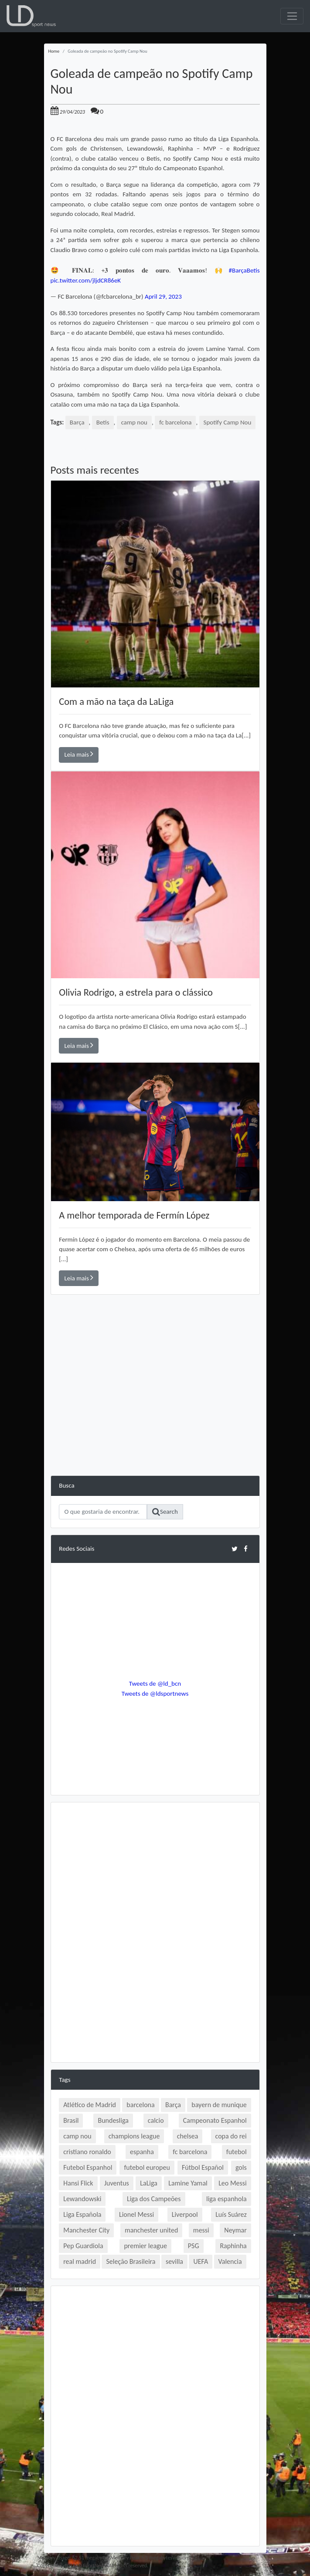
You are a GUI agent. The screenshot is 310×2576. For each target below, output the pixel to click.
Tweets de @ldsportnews (155, 1693)
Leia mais (79, 754)
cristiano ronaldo (87, 2152)
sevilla (174, 2261)
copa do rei (231, 2136)
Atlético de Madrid (89, 2105)
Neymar (235, 2230)
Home (54, 51)
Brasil (70, 2120)
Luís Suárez (231, 2214)
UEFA (200, 2261)
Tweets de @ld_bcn (155, 1683)
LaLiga (148, 2183)
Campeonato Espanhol (215, 2120)
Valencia (230, 2261)
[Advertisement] (155, 1414)
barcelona (140, 2105)
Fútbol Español (203, 2167)
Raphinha (233, 2246)
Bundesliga (113, 2120)
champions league (134, 2136)
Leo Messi (232, 2183)
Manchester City (86, 2230)
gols (241, 2167)
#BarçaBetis (244, 270)
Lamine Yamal (187, 2183)
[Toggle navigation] (291, 16)
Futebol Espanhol (87, 2167)
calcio (156, 2120)
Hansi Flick (78, 2183)
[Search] (103, 1512)
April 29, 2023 (163, 296)
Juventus (116, 2183)
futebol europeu (147, 2167)
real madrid (79, 2261)
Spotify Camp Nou (228, 422)
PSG (193, 2246)
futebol (236, 2152)
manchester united (151, 2230)
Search (165, 1512)
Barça (77, 422)
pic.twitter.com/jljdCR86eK (86, 280)
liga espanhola (226, 2199)
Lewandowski (82, 2199)
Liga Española (82, 2214)
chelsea (187, 2136)
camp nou (134, 422)
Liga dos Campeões (154, 2199)
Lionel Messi (136, 2214)
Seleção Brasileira (130, 2261)
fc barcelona (175, 422)
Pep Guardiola (83, 2246)
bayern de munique (218, 2105)
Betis (102, 422)
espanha (142, 2152)
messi (201, 2230)
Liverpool (185, 2214)
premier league (145, 2246)
